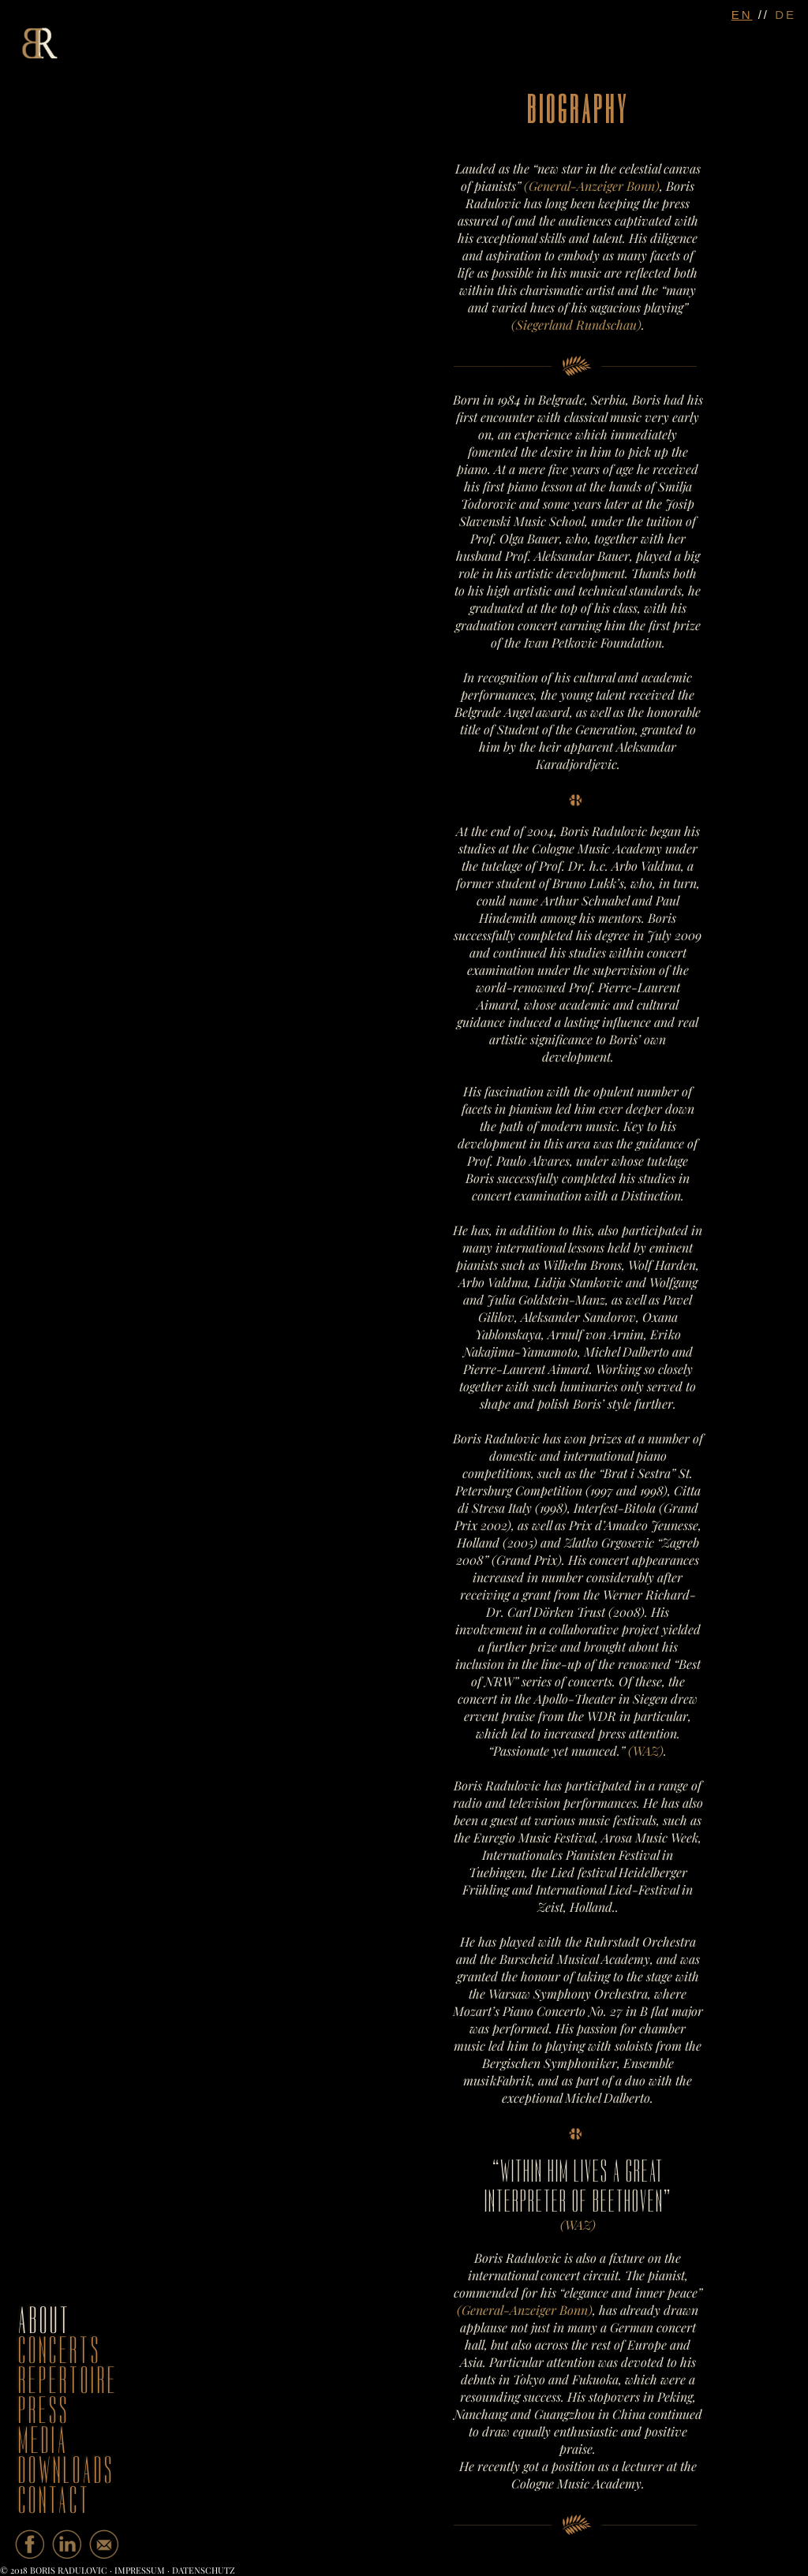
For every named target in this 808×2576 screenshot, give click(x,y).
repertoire (68, 2381)
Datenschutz (203, 2570)
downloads (66, 2471)
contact (54, 2501)
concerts (59, 2351)
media (43, 2441)
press (43, 2411)
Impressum (139, 2570)
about (44, 2321)
